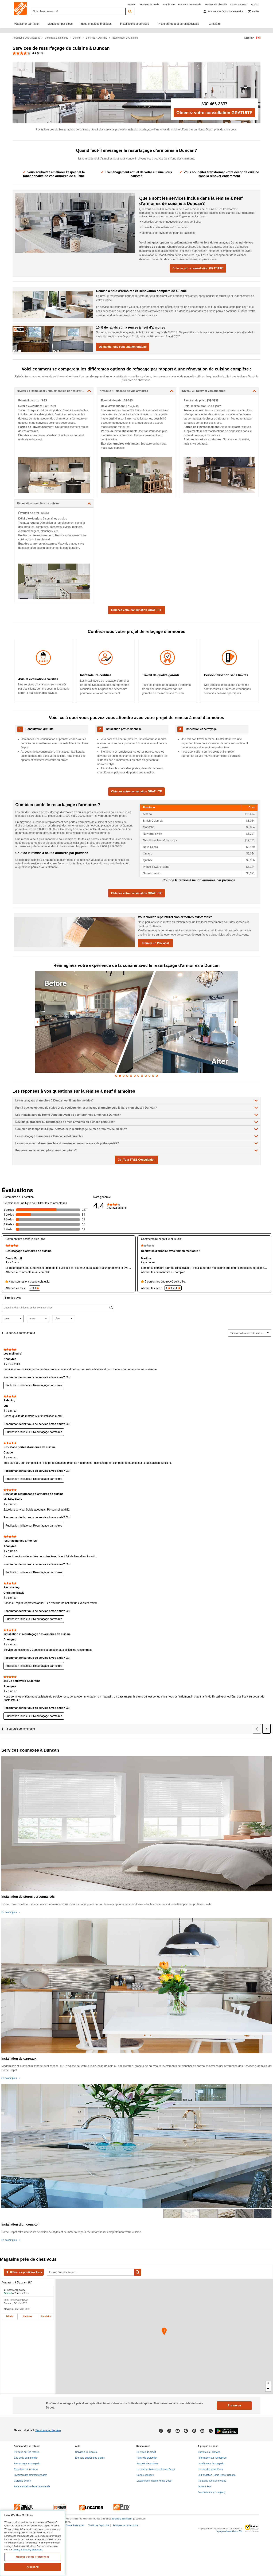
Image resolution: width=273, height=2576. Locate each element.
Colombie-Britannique (56, 37)
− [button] (268, 2388)
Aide (77, 2446)
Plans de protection (146, 2457)
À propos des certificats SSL (229, 2531)
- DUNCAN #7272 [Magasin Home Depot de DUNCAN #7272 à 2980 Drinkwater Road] (14, 2289)
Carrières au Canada (209, 2452)
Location (131, 4)
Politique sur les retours (26, 2452)
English (249, 37)
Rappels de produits (147, 2463)
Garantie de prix (22, 2480)
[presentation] (37, 1022)
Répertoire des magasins (26, 37)
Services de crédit (149, 4)
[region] (32, 2543)
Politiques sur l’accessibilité (125, 2525)
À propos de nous (208, 2446)
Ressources (143, 2446)
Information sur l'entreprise (212, 2457)
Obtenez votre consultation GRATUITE (214, 112)
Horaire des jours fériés (210, 2469)
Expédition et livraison (26, 2469)
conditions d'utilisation (122, 2519)
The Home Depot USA (98, 2525)
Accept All (32, 2567)
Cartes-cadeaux (239, 4)
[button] (130, 11)
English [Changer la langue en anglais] (255, 4)
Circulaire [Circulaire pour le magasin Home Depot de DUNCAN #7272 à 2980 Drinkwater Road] (46, 2316)
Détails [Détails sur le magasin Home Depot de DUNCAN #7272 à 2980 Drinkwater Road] (9, 2316)
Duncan (77, 37)
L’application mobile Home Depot (154, 2480)
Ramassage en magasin (27, 2463)
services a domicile (96, 37)
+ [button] (268, 2383)
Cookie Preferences (75, 2525)
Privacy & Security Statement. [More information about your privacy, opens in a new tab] (28, 2549)
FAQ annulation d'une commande (32, 2486)
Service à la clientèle (216, 4)
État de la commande (189, 4)
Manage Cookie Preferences (32, 2556)
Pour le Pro (168, 4)
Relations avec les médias (212, 2480)
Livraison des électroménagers (30, 2475)
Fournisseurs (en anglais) (211, 2492)
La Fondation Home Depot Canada (217, 2475)
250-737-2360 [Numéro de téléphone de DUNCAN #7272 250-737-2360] (22, 2309)
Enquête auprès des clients (90, 2457)
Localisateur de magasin (211, 2463)
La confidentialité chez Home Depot (155, 2469)
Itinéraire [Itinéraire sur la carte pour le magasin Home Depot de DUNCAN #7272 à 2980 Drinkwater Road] (27, 2316)
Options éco (204, 2486)
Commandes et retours (27, 2446)
